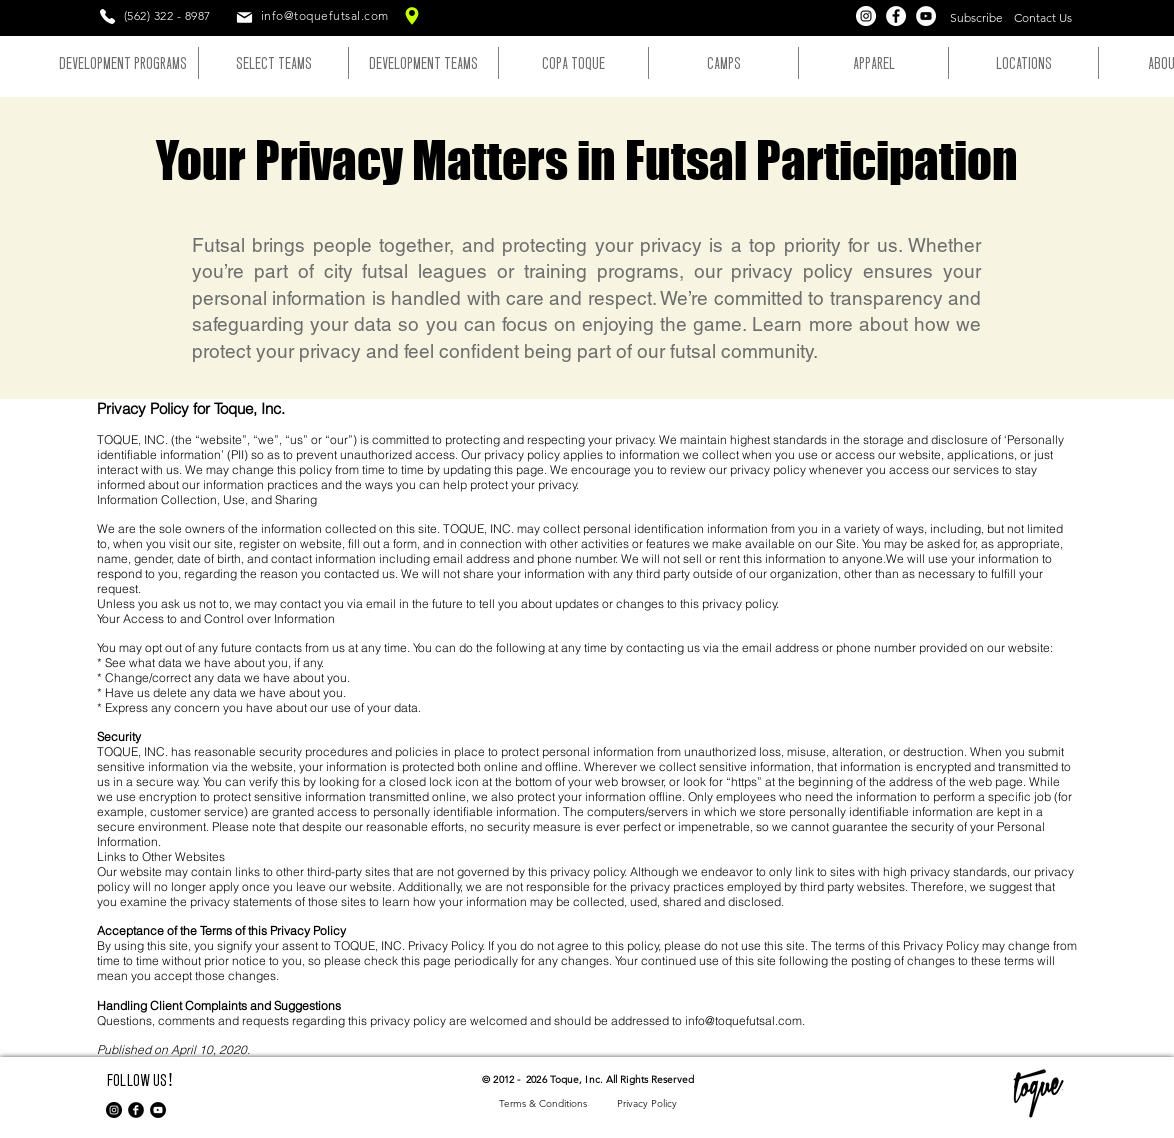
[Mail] (244, 17)
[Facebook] (896, 16)
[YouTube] (926, 16)
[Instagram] (866, 16)
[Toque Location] (412, 16)
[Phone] (107, 16)
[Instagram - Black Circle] (114, 1110)
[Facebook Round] (136, 1110)
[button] (976, 18)
